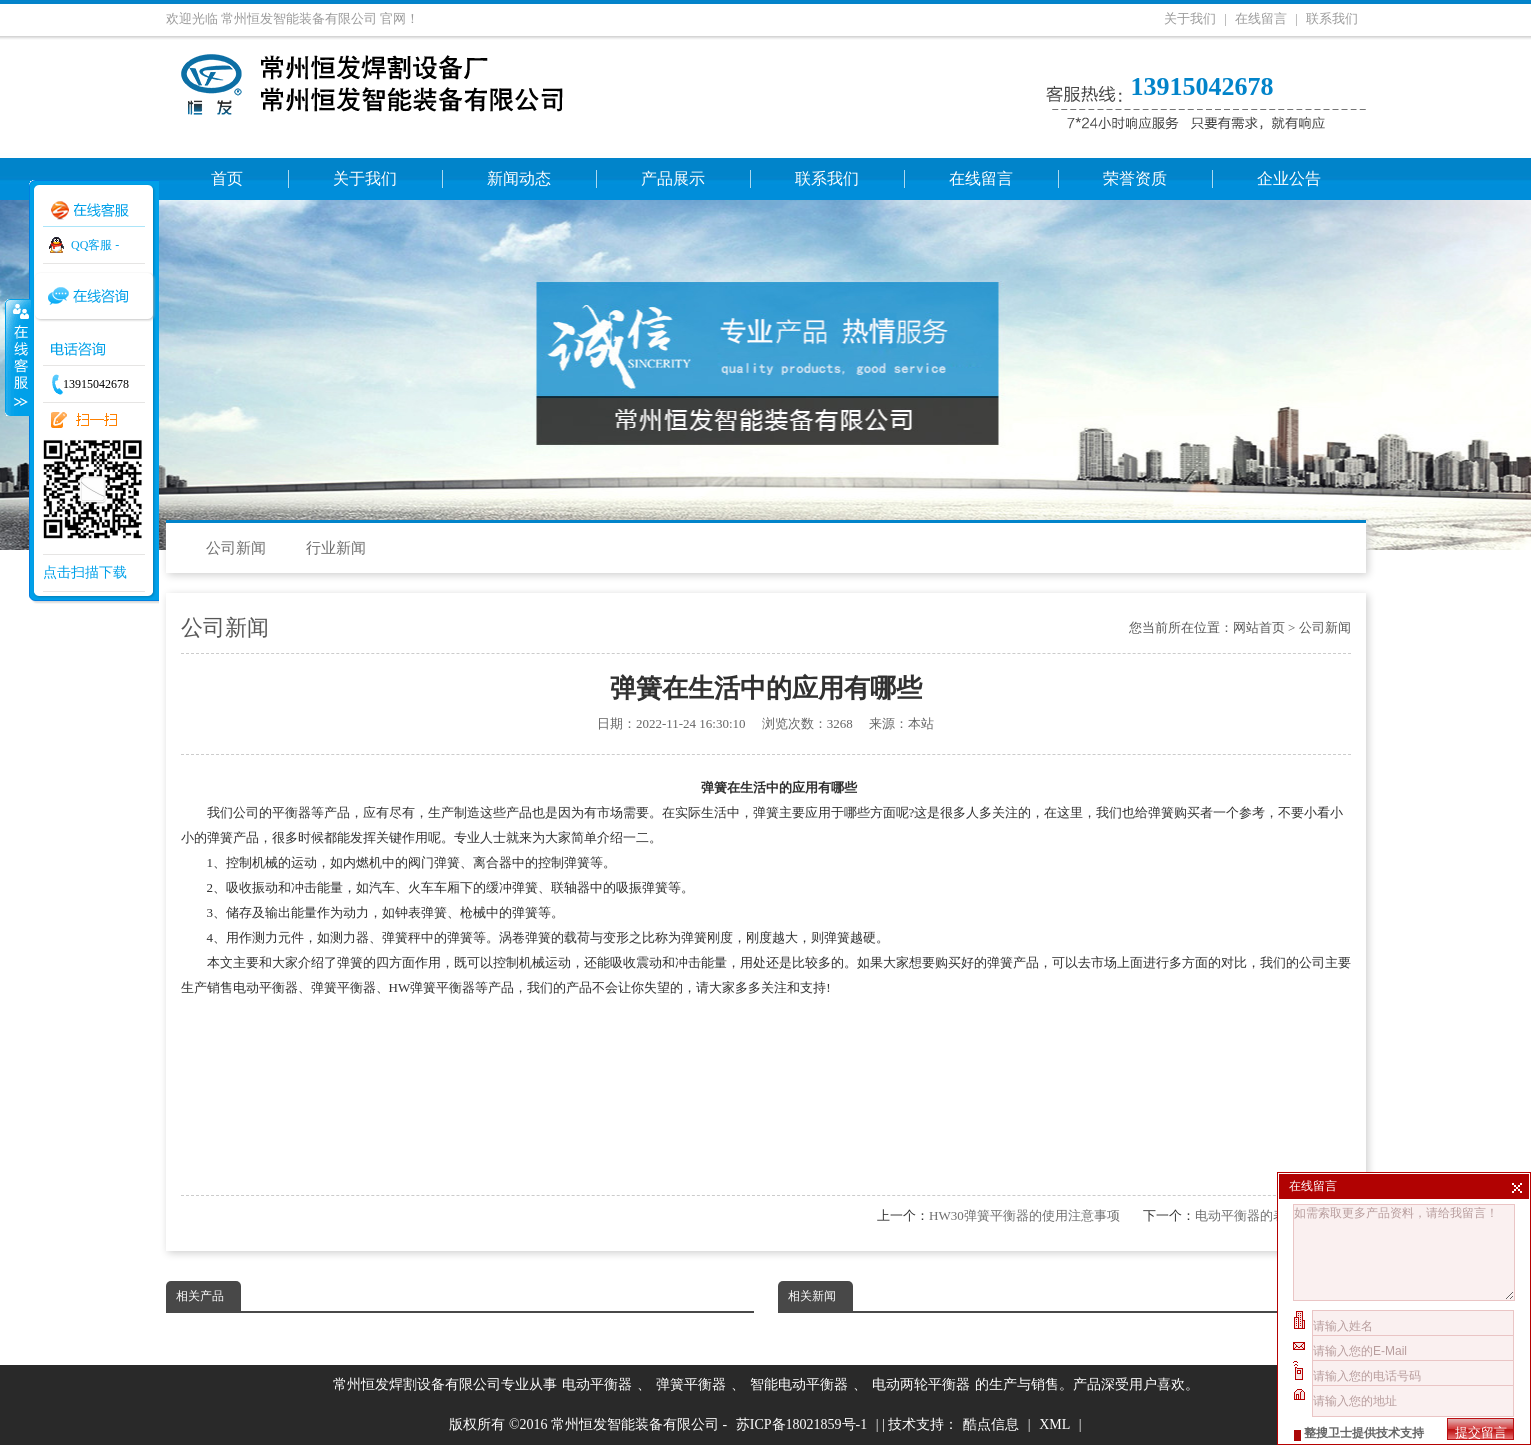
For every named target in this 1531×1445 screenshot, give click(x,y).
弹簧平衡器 (691, 1384)
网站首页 (1259, 627)
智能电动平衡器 (799, 1384)
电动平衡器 (597, 1384)
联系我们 (1332, 18)
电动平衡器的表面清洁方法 (1273, 1215)
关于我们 (1190, 18)
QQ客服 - (95, 245)
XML (1054, 1424)
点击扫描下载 (85, 572)
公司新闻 (236, 548)
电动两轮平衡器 (921, 1384)
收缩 (17, 357)
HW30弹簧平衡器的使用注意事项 (1024, 1215)
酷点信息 (991, 1424)
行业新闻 (336, 548)
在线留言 (1261, 18)
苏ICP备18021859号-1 (801, 1424)
